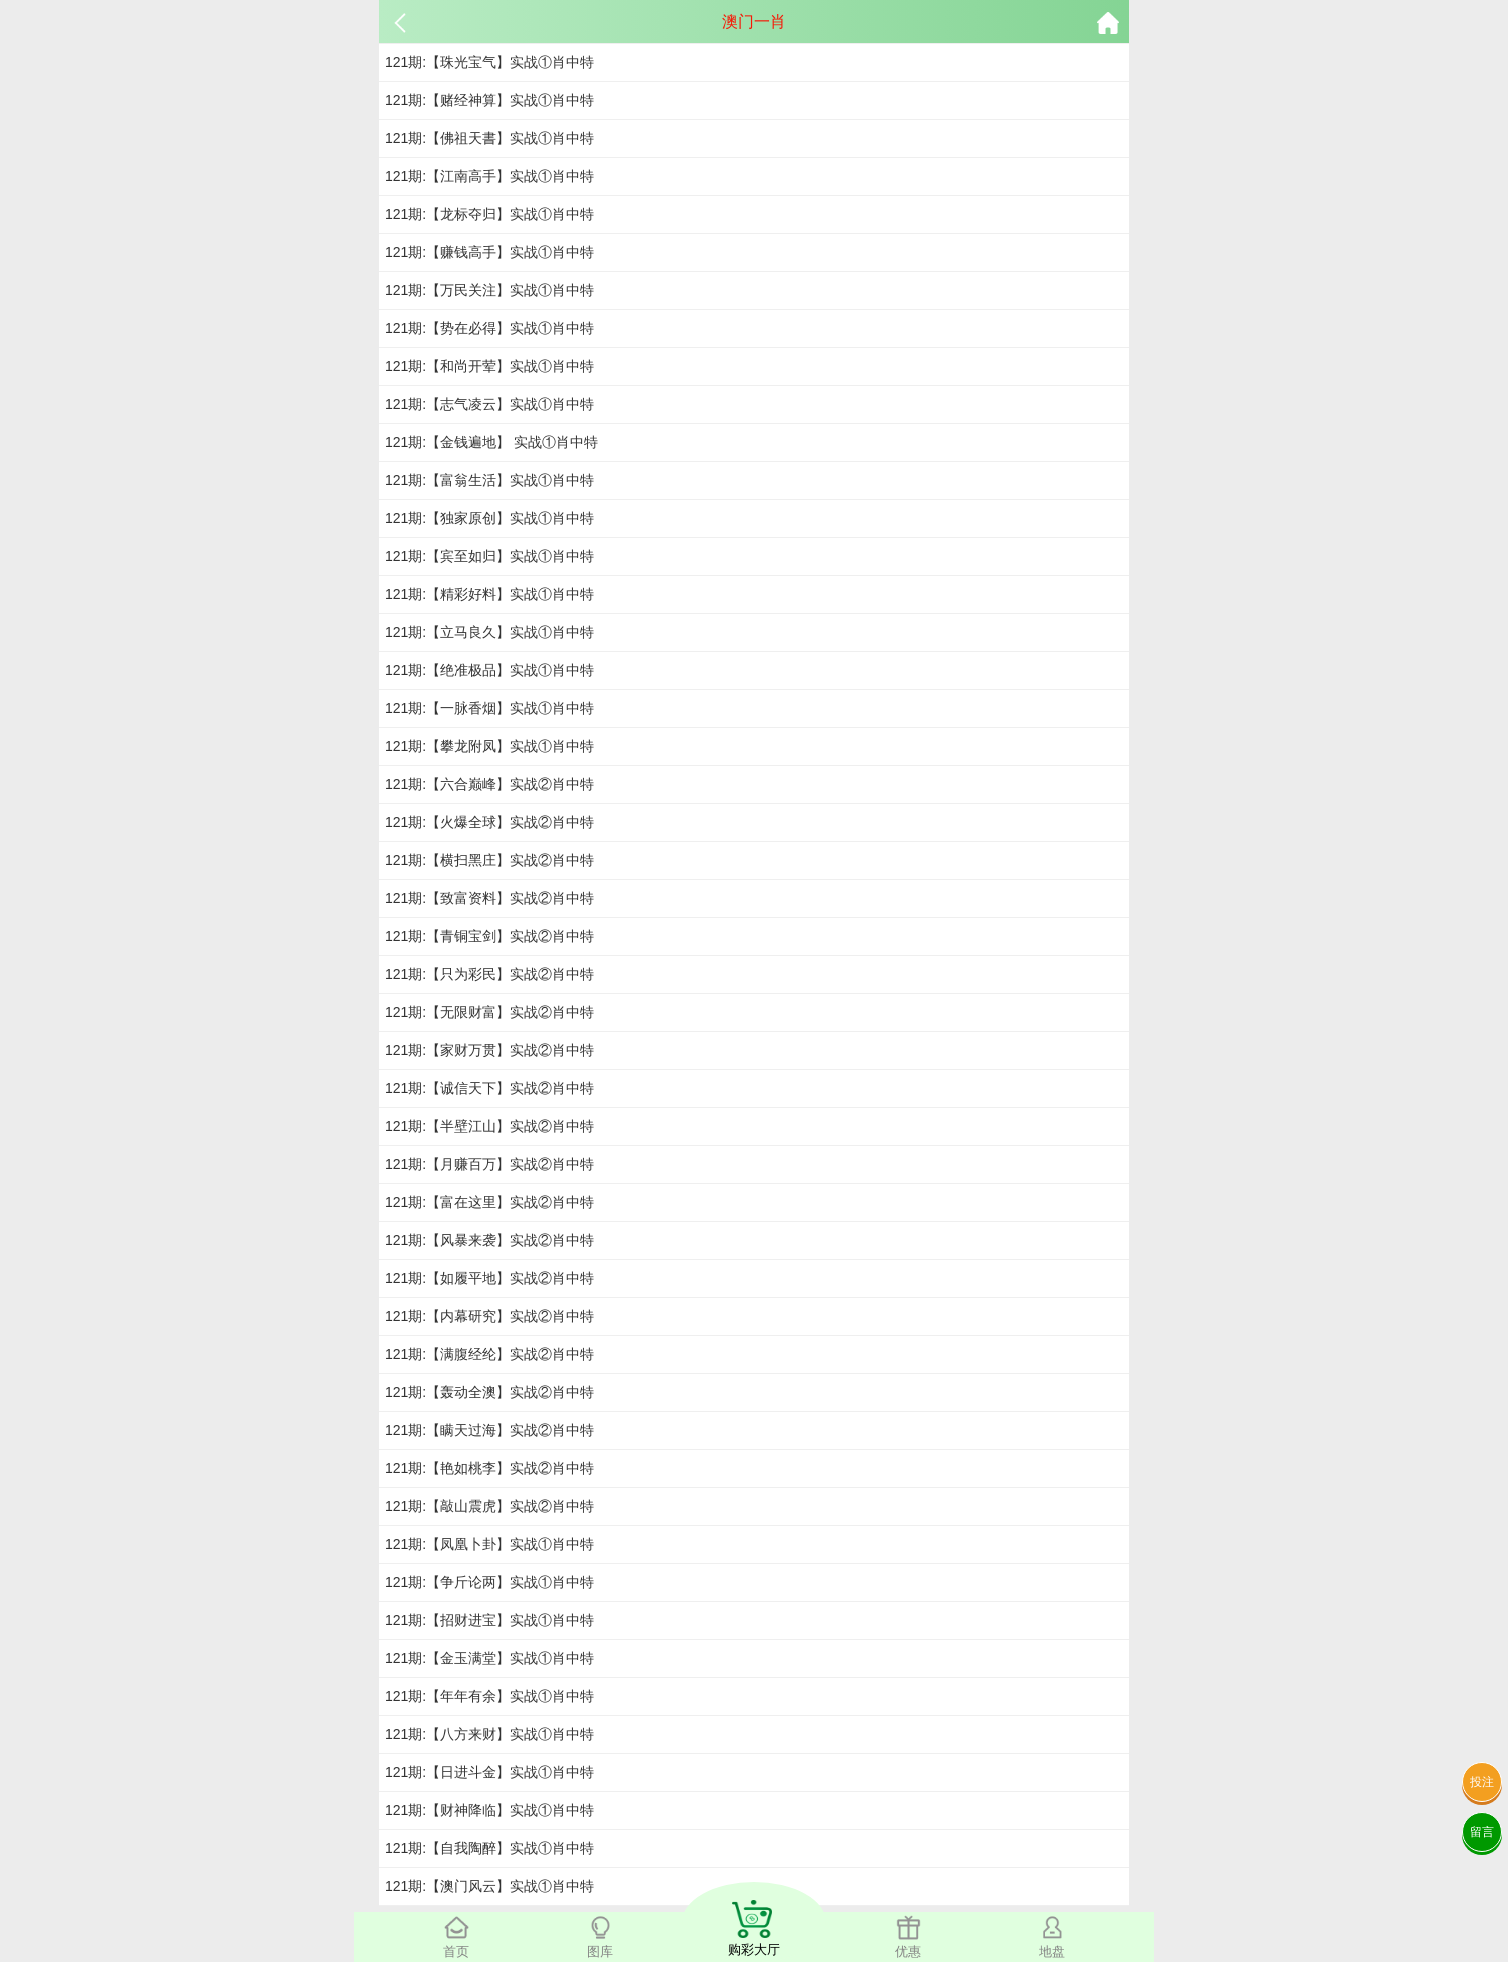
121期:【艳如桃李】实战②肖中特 (489, 1468)
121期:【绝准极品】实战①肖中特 (489, 670)
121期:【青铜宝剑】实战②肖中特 (489, 936)
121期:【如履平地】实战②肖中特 (489, 1278)
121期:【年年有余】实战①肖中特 (489, 1696)
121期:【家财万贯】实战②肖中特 (489, 1050)
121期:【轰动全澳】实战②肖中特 (489, 1392)
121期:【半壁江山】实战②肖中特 (489, 1126)
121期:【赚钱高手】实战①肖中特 (489, 252)
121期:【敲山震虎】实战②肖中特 (489, 1506)
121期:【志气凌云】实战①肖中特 (489, 404)
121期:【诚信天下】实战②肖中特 (489, 1088)
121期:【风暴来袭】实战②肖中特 (489, 1240)
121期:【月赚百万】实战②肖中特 (489, 1164)
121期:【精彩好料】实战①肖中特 (489, 594)
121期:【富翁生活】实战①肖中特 (489, 480)
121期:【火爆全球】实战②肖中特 (489, 822)
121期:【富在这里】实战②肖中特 (489, 1202)
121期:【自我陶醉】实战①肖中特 (489, 1848)
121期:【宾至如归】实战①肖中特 (489, 556)
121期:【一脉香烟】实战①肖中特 (489, 708)
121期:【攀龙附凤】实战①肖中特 (489, 746)
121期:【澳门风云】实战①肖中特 (489, 1886)
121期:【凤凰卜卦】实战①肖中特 (489, 1544)
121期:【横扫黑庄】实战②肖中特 (489, 860)
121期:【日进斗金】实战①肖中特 (489, 1772)
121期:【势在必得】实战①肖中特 (489, 328)
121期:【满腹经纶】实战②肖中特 (489, 1354)
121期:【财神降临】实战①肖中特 (489, 1810)
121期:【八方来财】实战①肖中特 (489, 1734)
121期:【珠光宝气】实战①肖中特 (489, 62)
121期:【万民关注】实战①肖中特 (489, 290)
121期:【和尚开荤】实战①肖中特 (489, 366)
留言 (1482, 1832)
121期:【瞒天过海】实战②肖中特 (489, 1430)
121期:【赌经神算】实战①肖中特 (489, 100)
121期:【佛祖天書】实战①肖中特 (489, 138)
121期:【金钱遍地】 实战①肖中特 (491, 442)
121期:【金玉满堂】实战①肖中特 (489, 1658)
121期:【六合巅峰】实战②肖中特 (489, 784)
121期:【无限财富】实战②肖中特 (489, 1012)
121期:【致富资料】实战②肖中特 (489, 898)
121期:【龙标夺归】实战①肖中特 (489, 214)
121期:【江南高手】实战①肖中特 (489, 176)
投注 (1482, 1782)
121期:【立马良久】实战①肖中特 (489, 632)
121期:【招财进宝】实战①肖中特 (489, 1620)
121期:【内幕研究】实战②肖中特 (489, 1316)
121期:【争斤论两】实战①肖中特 (489, 1582)
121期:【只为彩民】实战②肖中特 (489, 974)
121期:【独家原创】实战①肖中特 (489, 518)
